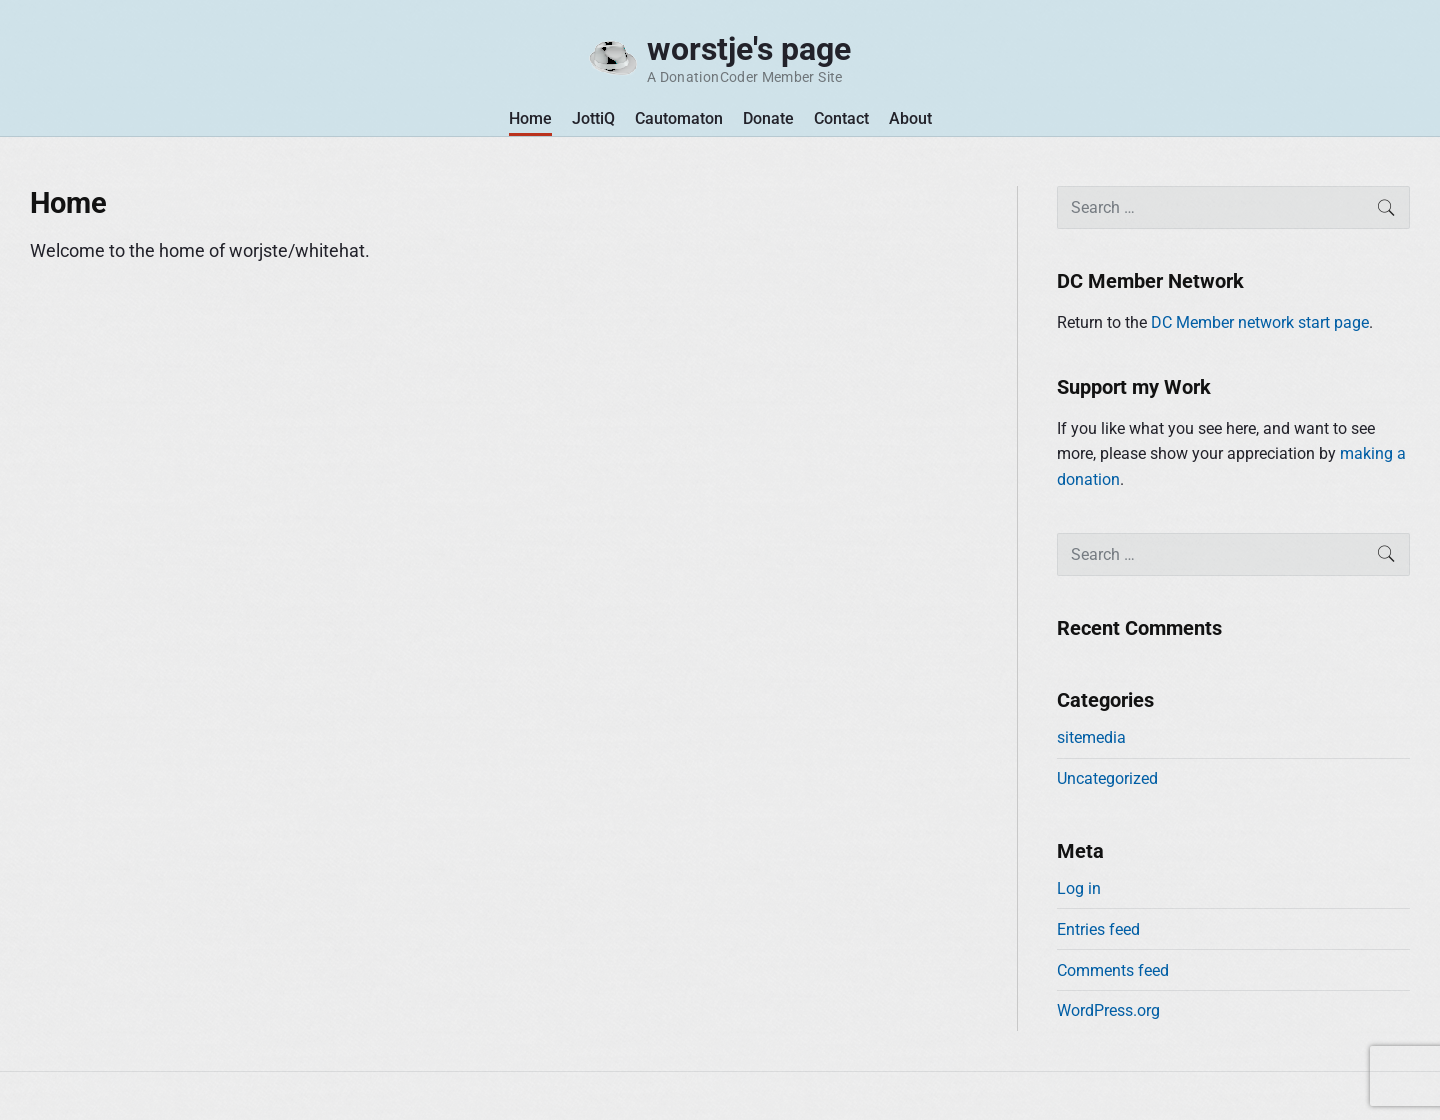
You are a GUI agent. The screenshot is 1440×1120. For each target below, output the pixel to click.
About (910, 118)
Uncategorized (1107, 778)
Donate (768, 118)
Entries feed (1098, 929)
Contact (841, 118)
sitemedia (1091, 737)
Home (530, 118)
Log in (1079, 888)
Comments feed (1113, 970)
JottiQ (593, 118)
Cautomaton (679, 118)
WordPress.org (1108, 1010)
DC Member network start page (1260, 322)
